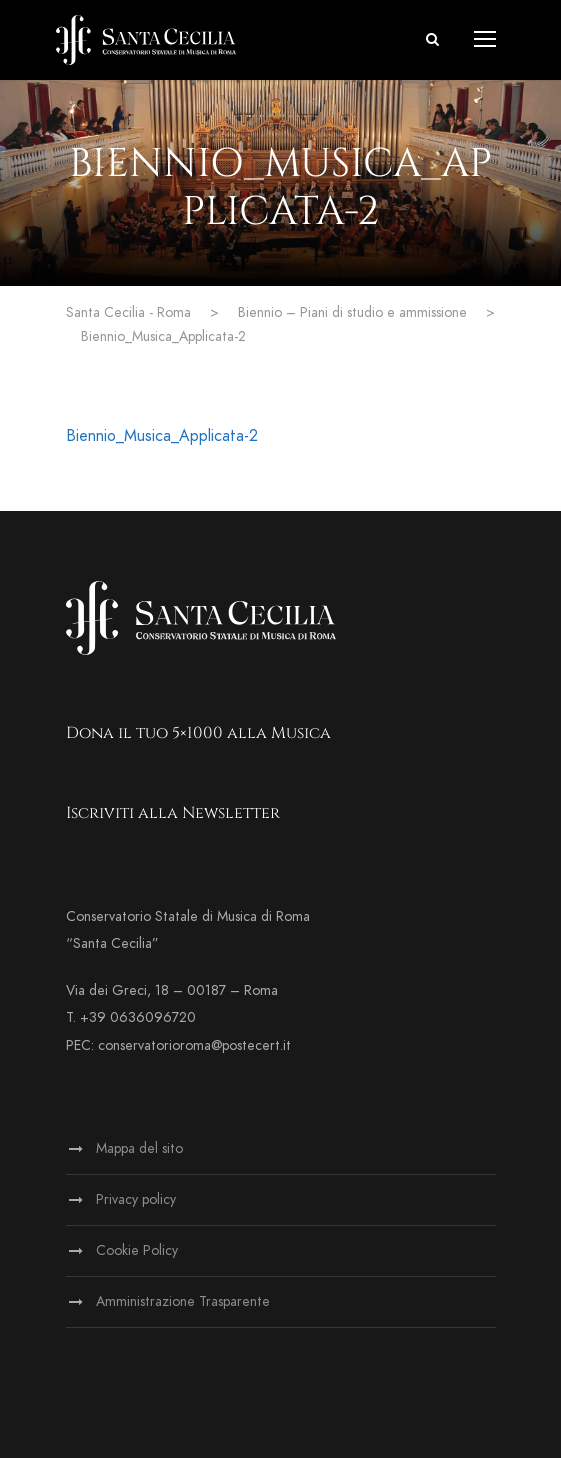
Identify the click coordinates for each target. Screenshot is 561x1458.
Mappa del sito (139, 1148)
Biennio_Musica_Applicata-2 (162, 436)
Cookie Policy (137, 1250)
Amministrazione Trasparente (183, 1301)
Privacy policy (136, 1199)
